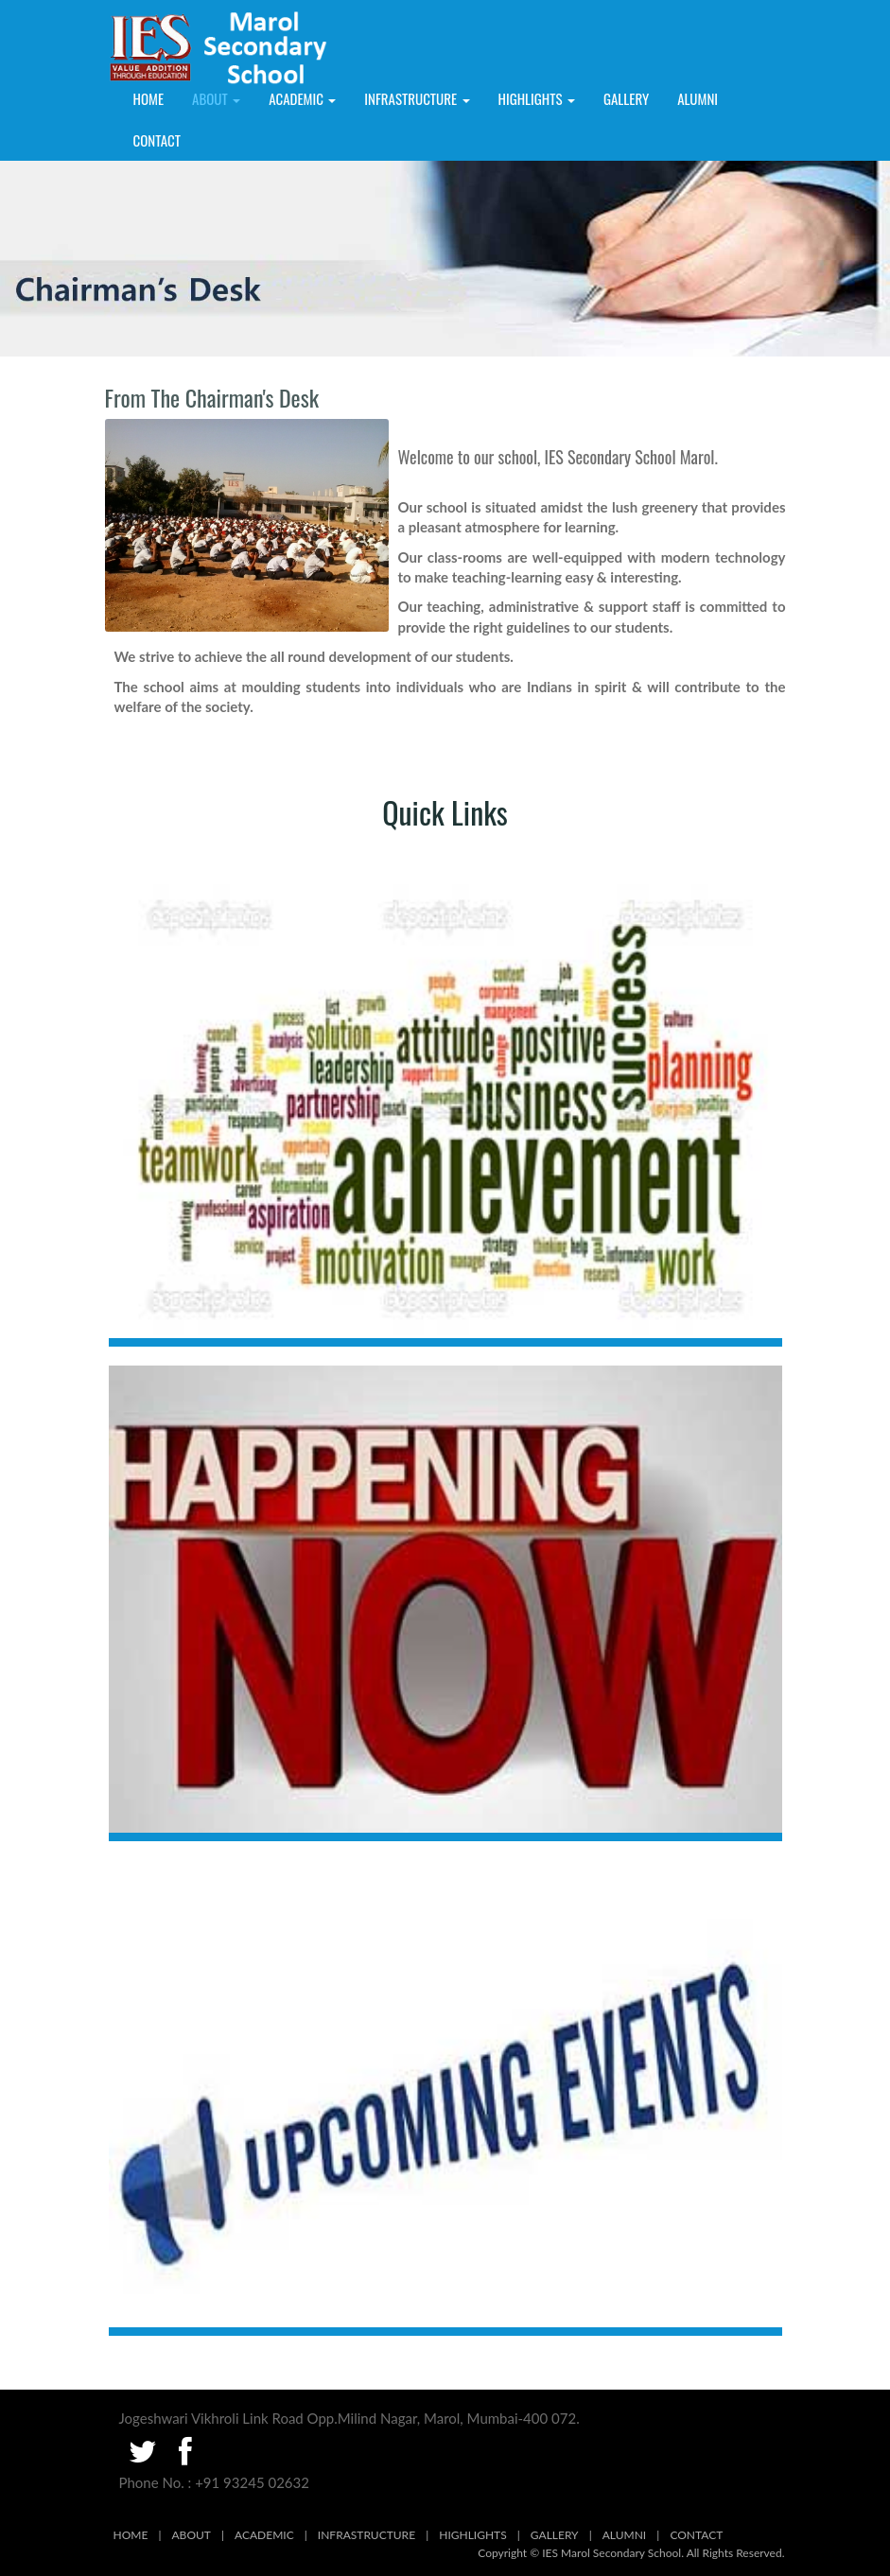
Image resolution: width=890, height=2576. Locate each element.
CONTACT (696, 2535)
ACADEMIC (302, 98)
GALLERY (626, 98)
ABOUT (191, 2535)
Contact (157, 140)
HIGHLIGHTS (536, 98)
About (216, 98)
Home (149, 98)
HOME (130, 2535)
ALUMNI (697, 98)
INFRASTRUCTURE (416, 98)
